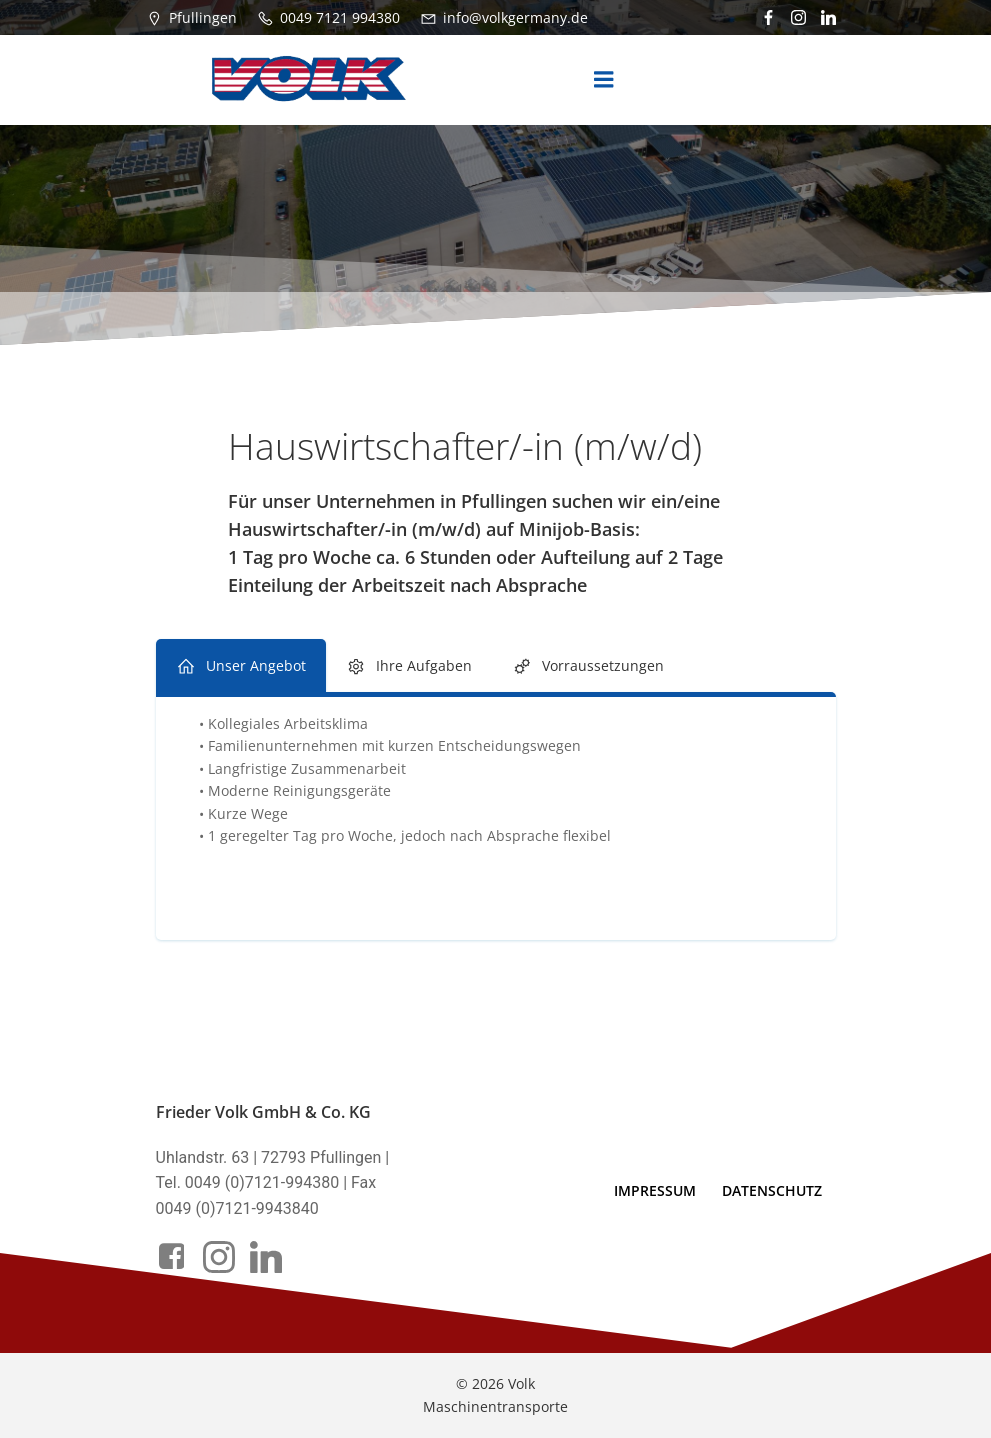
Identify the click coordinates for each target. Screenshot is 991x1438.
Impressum (655, 1190)
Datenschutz (772, 1190)
